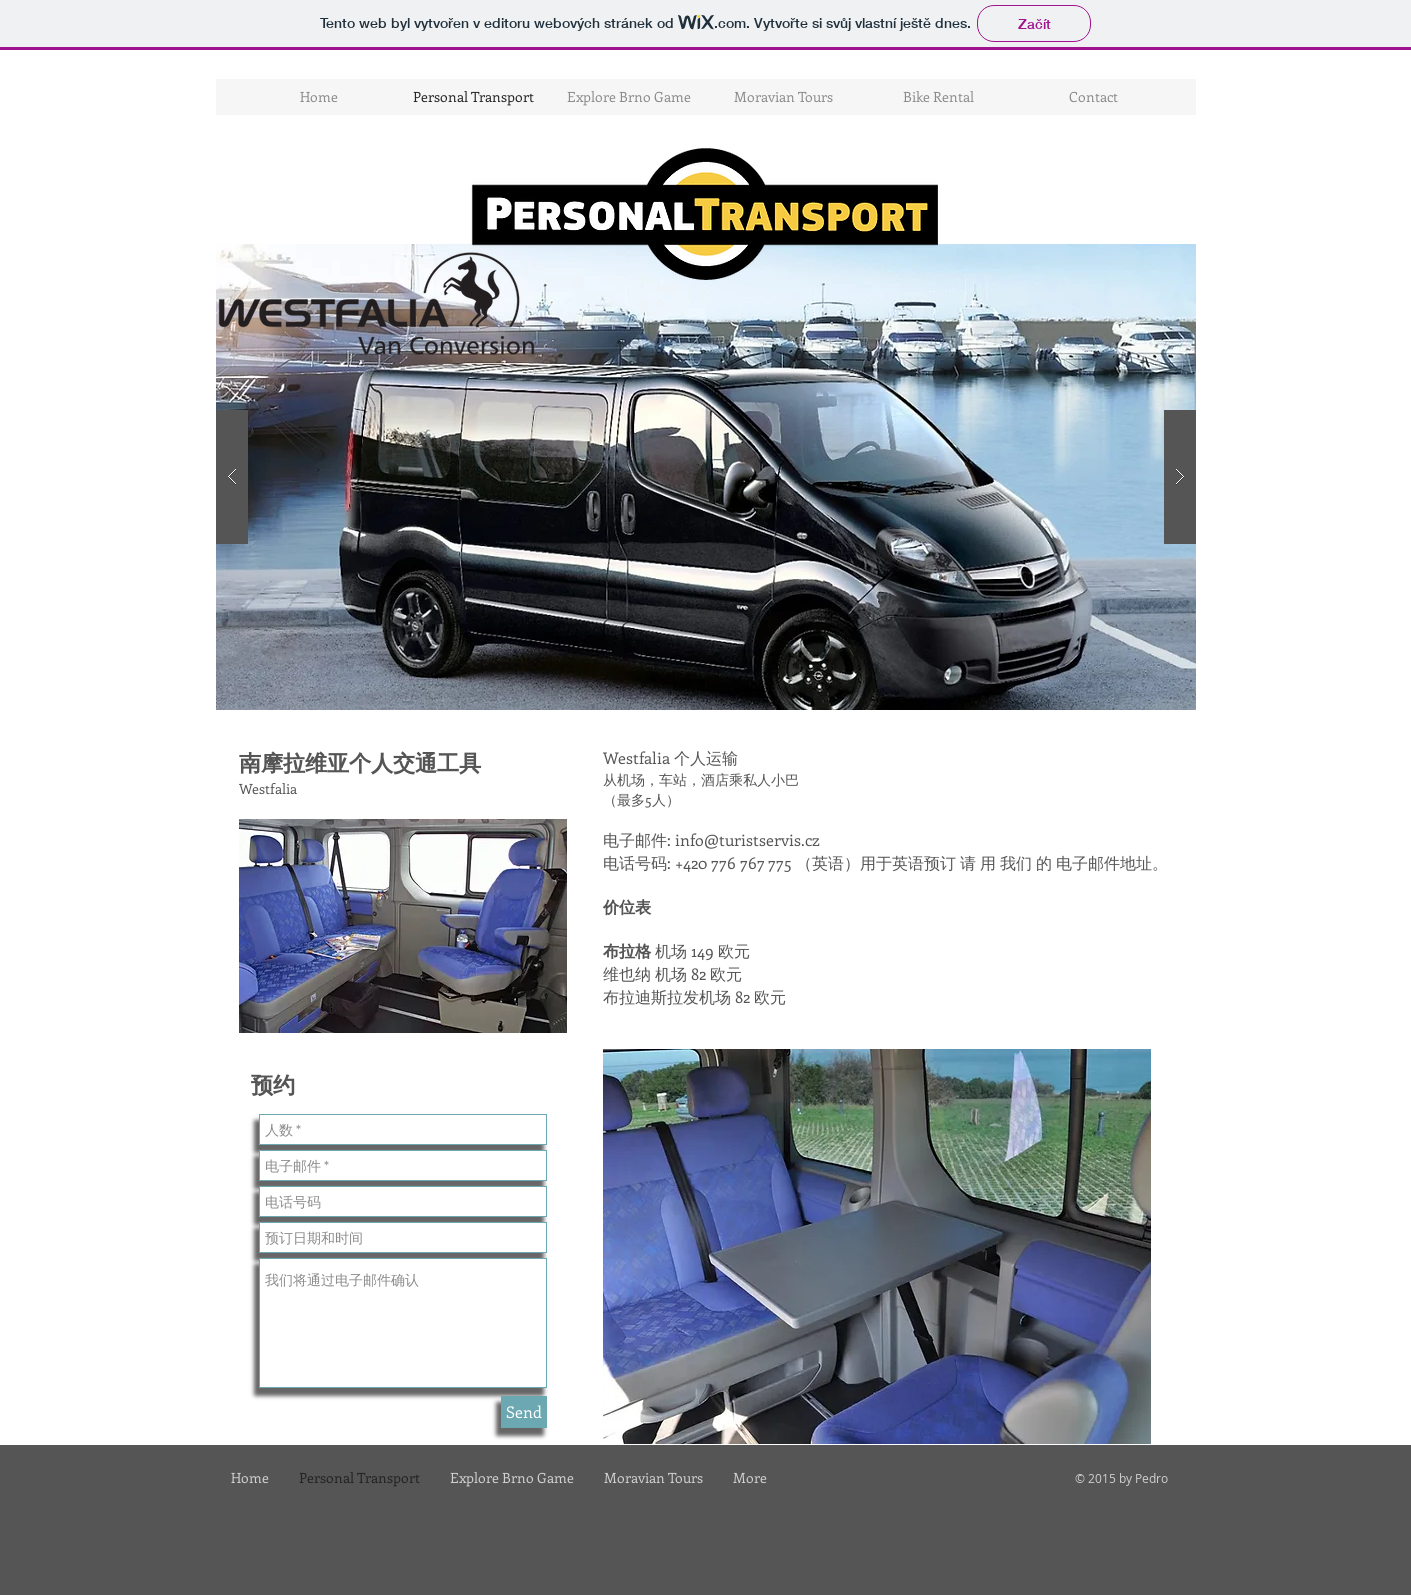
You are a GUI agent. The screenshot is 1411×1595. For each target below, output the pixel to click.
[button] (706, 477)
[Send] (524, 1412)
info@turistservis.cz (747, 839)
